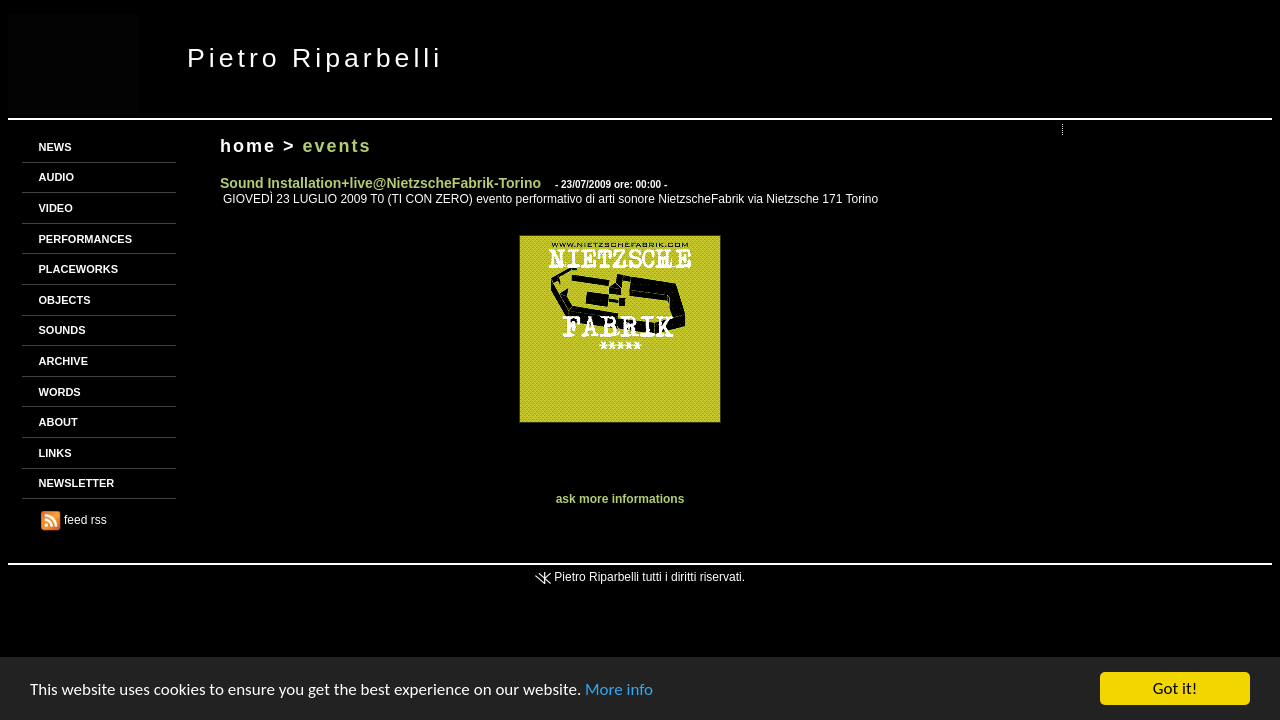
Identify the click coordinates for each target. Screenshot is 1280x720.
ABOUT (58, 422)
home (248, 146)
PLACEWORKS (78, 269)
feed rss (74, 520)
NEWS (55, 147)
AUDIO (56, 177)
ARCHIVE (64, 361)
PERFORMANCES (86, 239)
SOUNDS (62, 330)
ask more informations (620, 499)
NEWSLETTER (77, 483)
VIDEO (56, 208)
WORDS (60, 392)
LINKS (55, 453)
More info (619, 689)
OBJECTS (65, 300)
